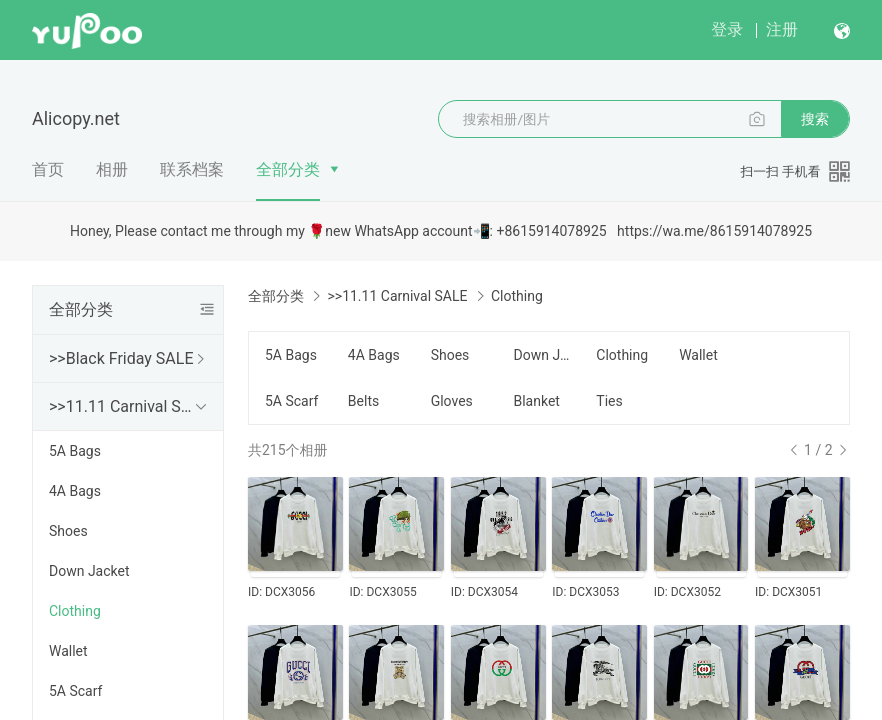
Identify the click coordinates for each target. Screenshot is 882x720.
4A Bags (75, 491)
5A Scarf (75, 691)
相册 (112, 169)
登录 (727, 29)
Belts (363, 401)
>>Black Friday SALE (121, 358)
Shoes (68, 531)
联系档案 (192, 169)
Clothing (75, 611)
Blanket (536, 401)
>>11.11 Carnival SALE (124, 406)
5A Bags (75, 451)
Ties (609, 401)
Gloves (452, 401)
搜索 (815, 119)
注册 (782, 29)
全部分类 (288, 169)
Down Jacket (89, 571)
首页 (48, 169)
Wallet (68, 651)
